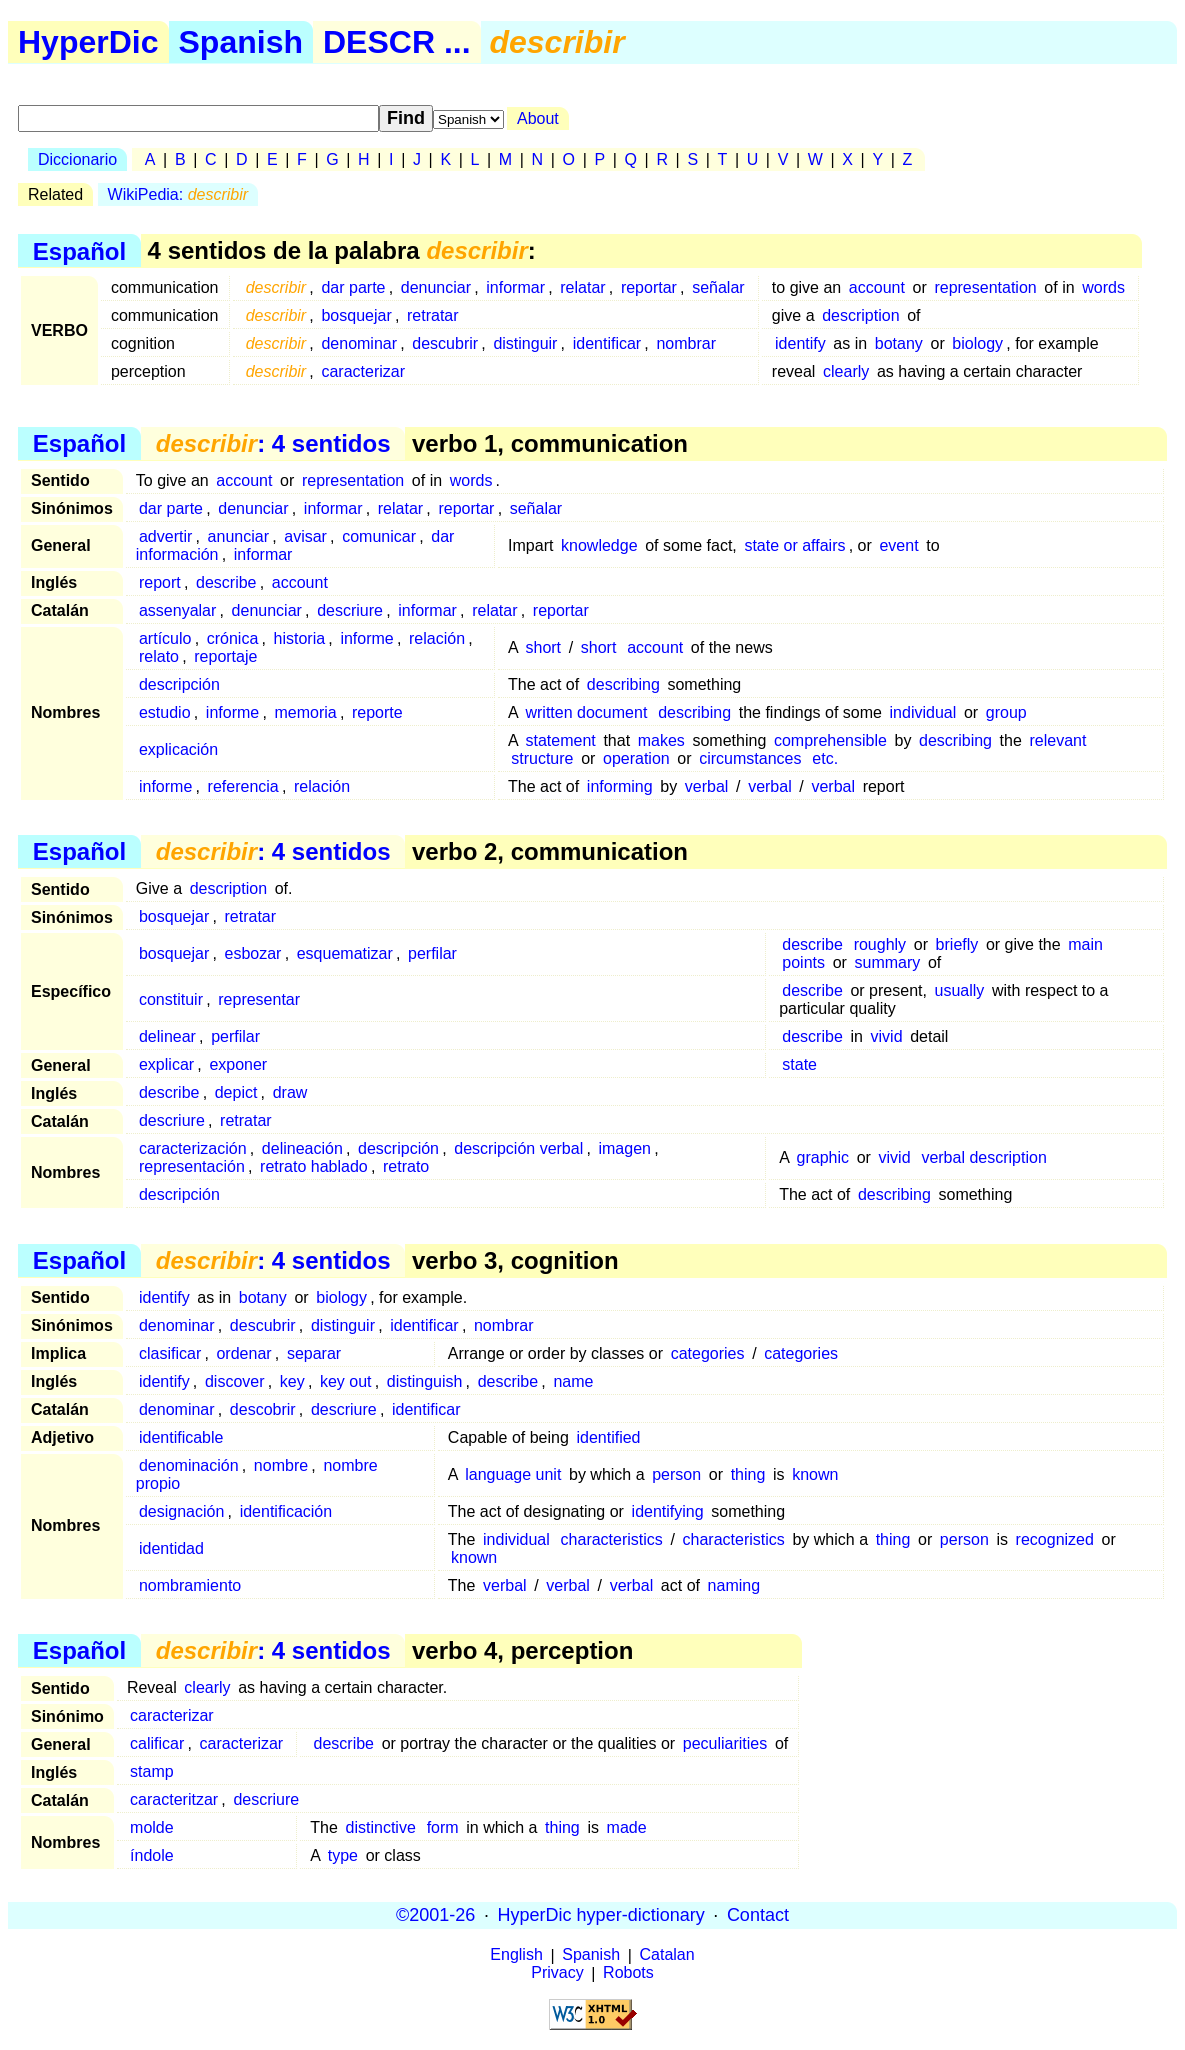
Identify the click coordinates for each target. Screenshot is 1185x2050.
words (1103, 287)
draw (290, 1092)
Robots (628, 1973)
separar (314, 1353)
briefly (957, 944)
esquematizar (345, 953)
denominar (359, 343)
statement (560, 740)
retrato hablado (314, 1166)
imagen (624, 1148)
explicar (166, 1064)
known (815, 1474)
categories (708, 1353)
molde (152, 1827)
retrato (406, 1166)
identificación (286, 1511)
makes (661, 740)
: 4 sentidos (273, 443)
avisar (305, 536)
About (538, 118)
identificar (607, 343)
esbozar (253, 953)
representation (985, 287)
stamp (152, 1771)
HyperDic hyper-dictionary (601, 1915)
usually (960, 990)
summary (888, 962)
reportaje (225, 656)
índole (152, 1855)
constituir (171, 999)
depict (236, 1092)
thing (748, 1474)
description (860, 315)
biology (977, 343)
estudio (165, 712)
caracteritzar (174, 1799)
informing (620, 786)
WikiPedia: (178, 194)
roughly (880, 944)
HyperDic (88, 42)
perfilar (432, 953)
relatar (582, 287)
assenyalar (177, 610)
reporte (377, 712)
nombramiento (190, 1585)
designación (181, 1511)
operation (636, 758)
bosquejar (356, 315)
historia (300, 638)
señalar (718, 287)
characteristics (612, 1539)
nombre (281, 1465)
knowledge (599, 545)
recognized (1055, 1539)
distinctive (381, 1827)
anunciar (238, 536)
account (877, 287)
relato (159, 656)
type (343, 1855)
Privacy (557, 1973)
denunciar (436, 287)
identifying (668, 1511)
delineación (302, 1148)
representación (192, 1166)
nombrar (686, 343)
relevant (1058, 740)
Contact (758, 1915)
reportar (649, 287)
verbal (707, 786)
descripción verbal (518, 1148)
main (1085, 944)
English (516, 1955)
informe (366, 638)
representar (259, 999)
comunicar (379, 536)
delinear (167, 1036)
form (443, 1827)
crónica (233, 638)
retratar (433, 315)
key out (346, 1381)
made (627, 1827)
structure (542, 758)
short (543, 647)
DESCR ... (397, 42)
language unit (513, 1474)
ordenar (243, 1353)
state (799, 1064)
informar (515, 287)
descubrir (445, 343)
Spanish (241, 42)
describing (623, 684)
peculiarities (725, 1743)
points (803, 962)
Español (79, 250)
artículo (165, 638)
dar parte (353, 287)
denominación (189, 1465)
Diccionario (77, 159)
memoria (305, 712)
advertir (165, 536)
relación (437, 638)
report (160, 582)
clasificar (170, 1353)
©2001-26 (435, 1915)
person (676, 1474)
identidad (171, 1548)
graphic (823, 1157)
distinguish (425, 1381)
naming (734, 1585)
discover (235, 1381)
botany (899, 343)
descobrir (263, 1409)
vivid (887, 1036)
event (898, 545)
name (573, 1381)
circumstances (750, 758)
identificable (181, 1437)
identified (608, 1437)
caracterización (193, 1148)
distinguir (525, 343)
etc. (825, 758)
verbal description (983, 1157)
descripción (179, 684)
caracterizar (363, 371)
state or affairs (794, 545)
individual (923, 712)
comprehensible (830, 740)
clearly (846, 371)
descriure (350, 610)
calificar (157, 1743)
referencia (243, 786)
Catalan (667, 1955)
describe (226, 582)
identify (800, 343)
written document (586, 712)
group (1006, 712)
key (292, 1381)
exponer (238, 1064)
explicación (178, 749)
